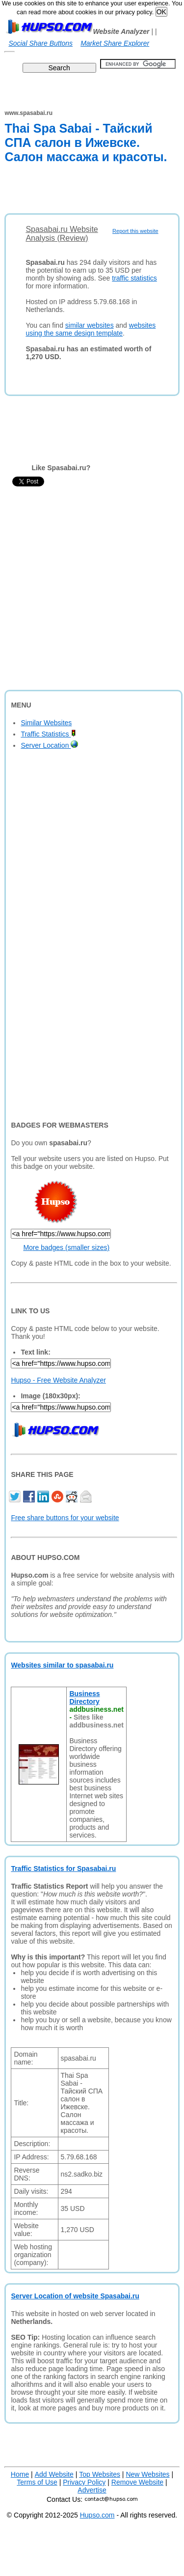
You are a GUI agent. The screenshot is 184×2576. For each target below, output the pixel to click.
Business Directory (84, 1697)
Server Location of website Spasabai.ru (75, 2296)
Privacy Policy (84, 2482)
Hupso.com (97, 2515)
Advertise (92, 2490)
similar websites (89, 325)
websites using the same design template (91, 329)
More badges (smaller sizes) (66, 1247)
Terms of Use (37, 2482)
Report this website (135, 231)
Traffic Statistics (48, 734)
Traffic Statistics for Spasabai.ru (63, 1868)
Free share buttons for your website (65, 1518)
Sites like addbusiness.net (96, 1721)
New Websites (147, 2474)
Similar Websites (46, 723)
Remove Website (137, 2482)
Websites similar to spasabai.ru (62, 1665)
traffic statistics (134, 278)
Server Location (49, 745)
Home (20, 2474)
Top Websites (99, 2474)
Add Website (54, 2474)
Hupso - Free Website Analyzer (58, 1380)
